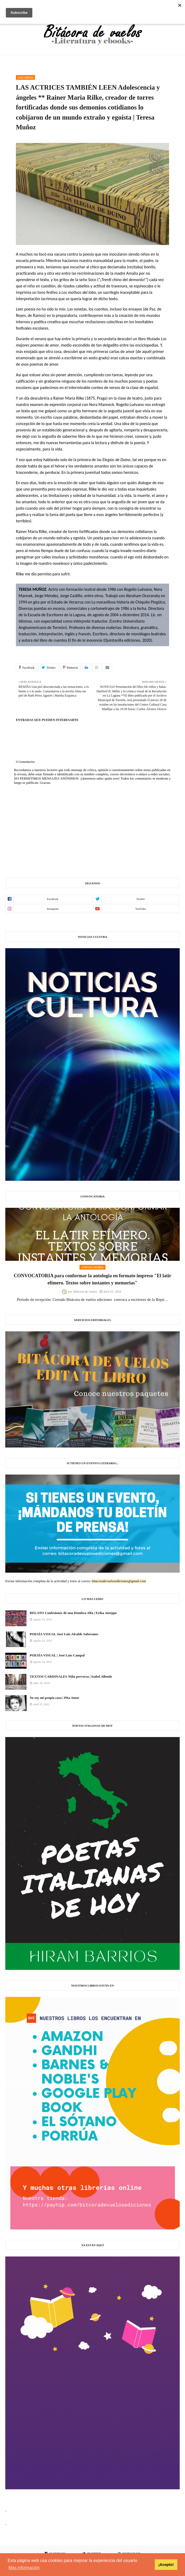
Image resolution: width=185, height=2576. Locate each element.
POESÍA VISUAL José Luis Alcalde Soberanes (64, 1634)
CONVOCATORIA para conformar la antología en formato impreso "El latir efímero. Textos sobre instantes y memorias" (92, 1279)
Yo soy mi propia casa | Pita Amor (54, 1698)
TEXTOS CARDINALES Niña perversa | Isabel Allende (71, 1676)
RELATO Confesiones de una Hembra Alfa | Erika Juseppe (73, 1613)
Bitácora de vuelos (85, 1291)
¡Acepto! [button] (166, 2564)
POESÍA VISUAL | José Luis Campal (57, 1655)
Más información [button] (23, 2567)
